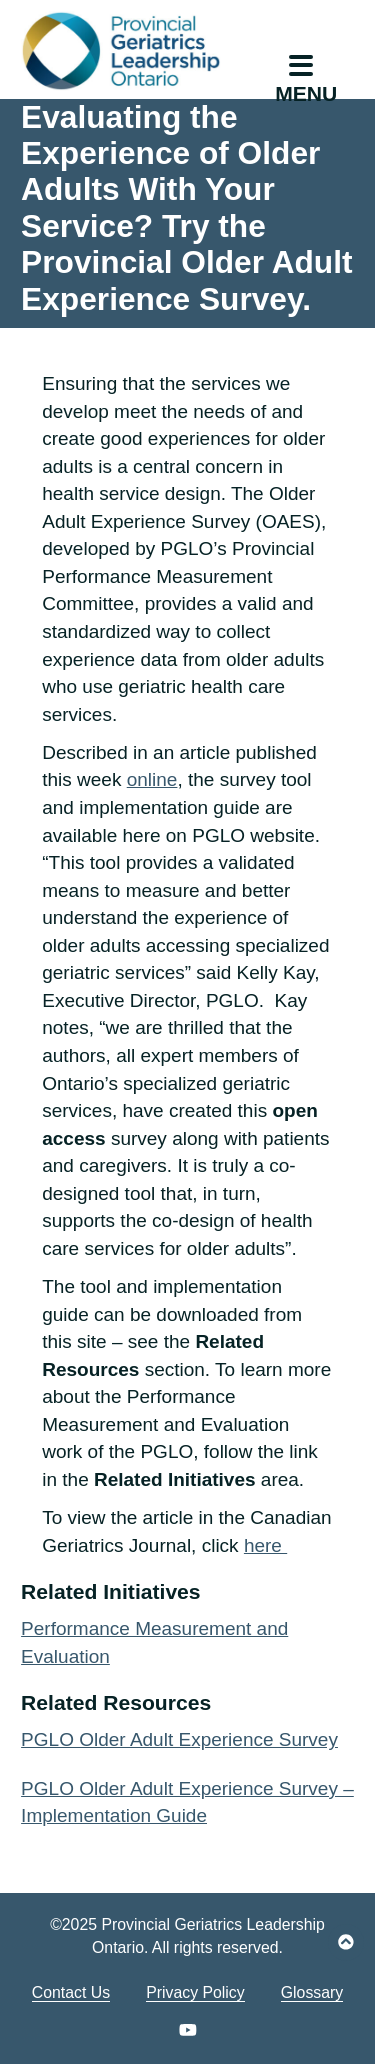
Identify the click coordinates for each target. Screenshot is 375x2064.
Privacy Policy (195, 1992)
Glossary (312, 1992)
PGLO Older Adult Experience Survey (179, 1739)
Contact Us (71, 1992)
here (265, 1545)
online (152, 779)
